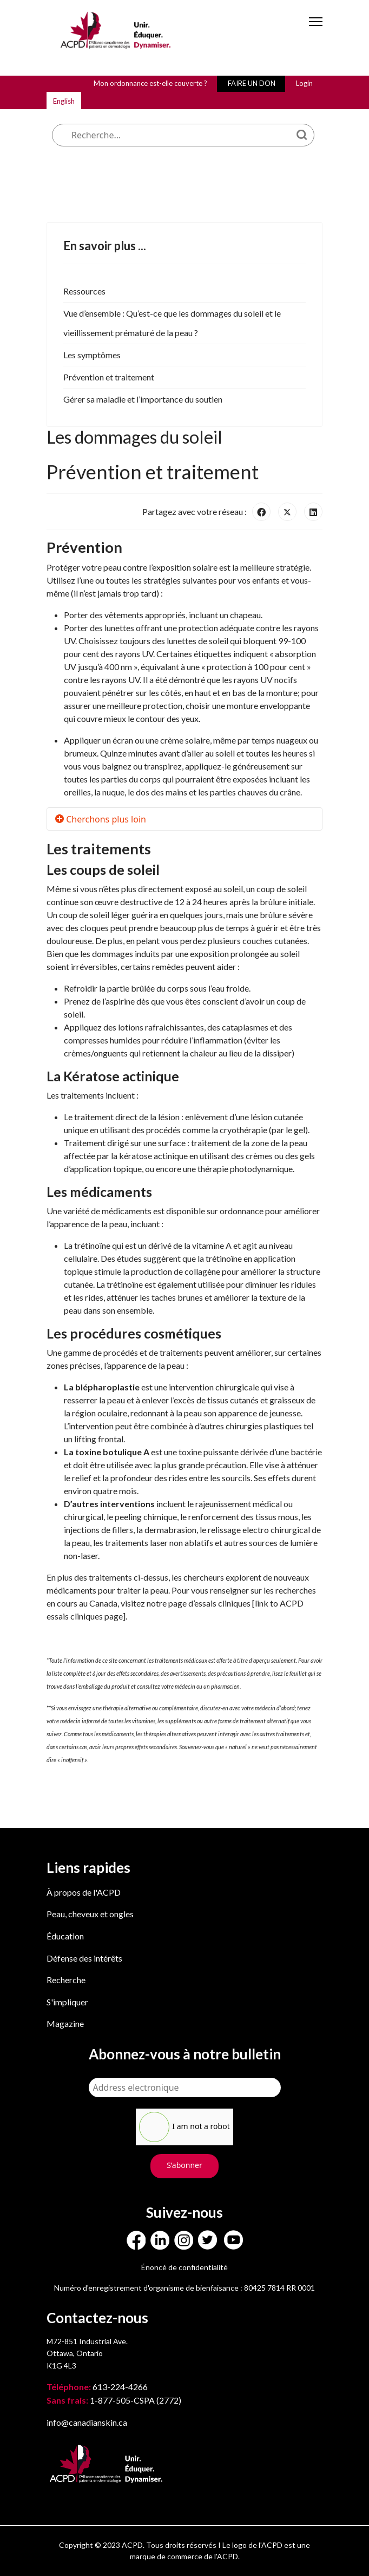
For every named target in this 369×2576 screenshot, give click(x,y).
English (64, 101)
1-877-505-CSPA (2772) (114, 2400)
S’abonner (184, 2165)
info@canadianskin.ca (87, 2422)
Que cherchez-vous (171, 98)
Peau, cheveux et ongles (90, 1914)
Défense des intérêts (84, 1958)
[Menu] (315, 31)
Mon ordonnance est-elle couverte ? (150, 83)
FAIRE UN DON (251, 83)
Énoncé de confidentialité (184, 2267)
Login (304, 83)
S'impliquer (67, 2002)
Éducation (65, 1936)
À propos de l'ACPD (84, 1892)
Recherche (66, 1980)
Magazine (65, 2023)
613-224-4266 (98, 2386)
